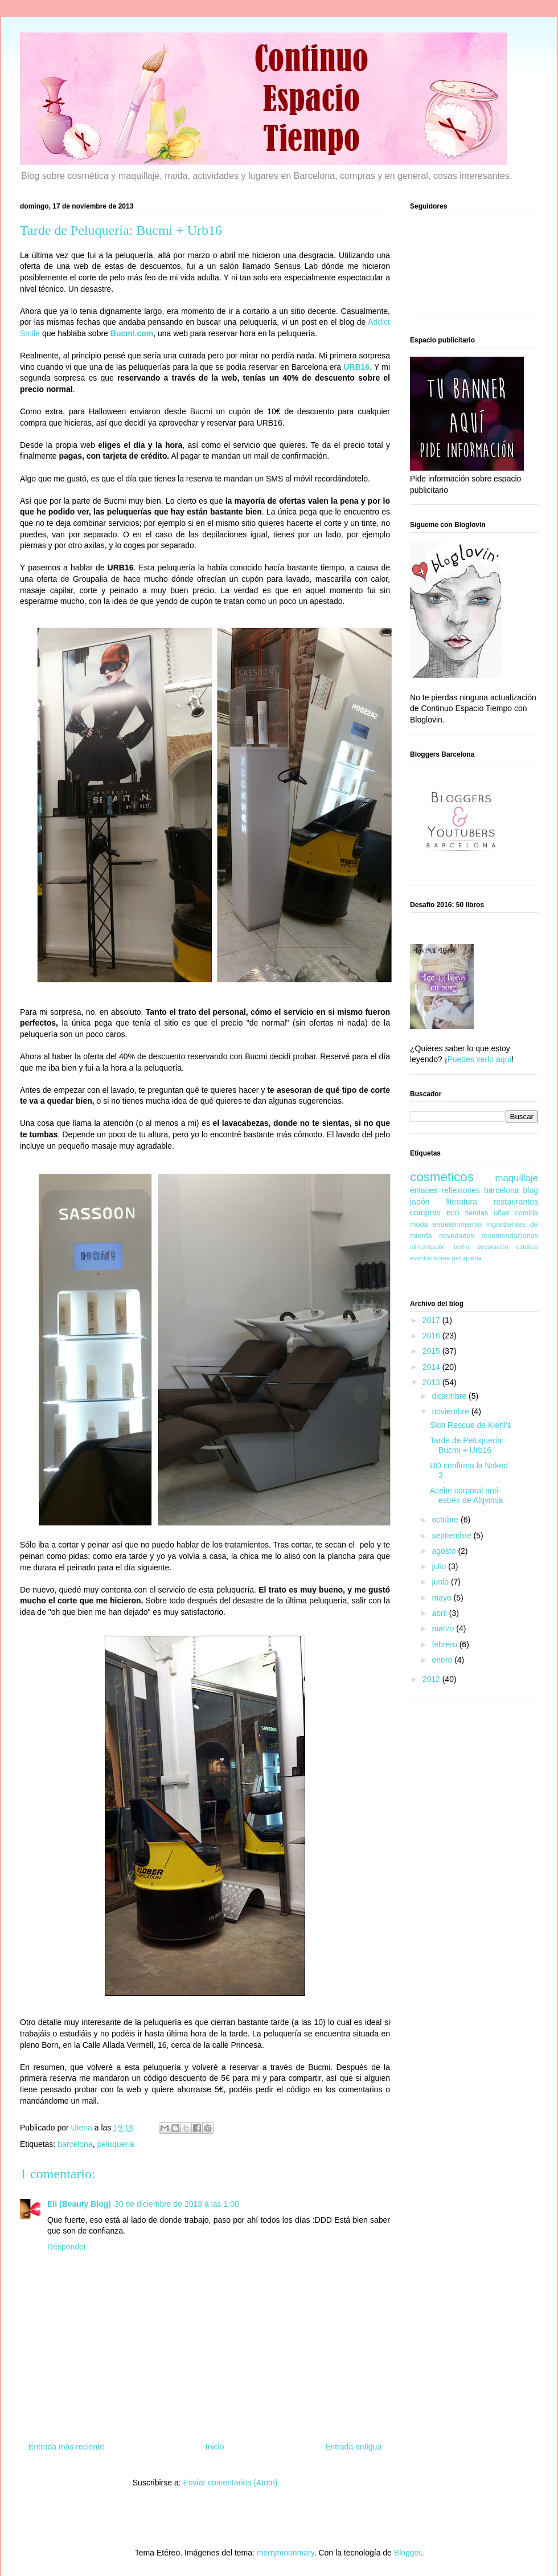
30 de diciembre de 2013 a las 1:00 (176, 2203)
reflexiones (460, 1190)
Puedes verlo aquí (479, 1059)
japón (419, 1201)
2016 (432, 1335)
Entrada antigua (353, 2446)
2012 (432, 1679)
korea (442, 1258)
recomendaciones (510, 1236)
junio (441, 1581)
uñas (501, 1213)
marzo (444, 1628)
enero (443, 1659)
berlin (461, 1246)
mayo (442, 1597)
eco (452, 1212)
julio (440, 1566)
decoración (492, 1246)
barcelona (75, 2144)
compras (425, 1212)
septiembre (452, 1535)
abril (440, 1613)
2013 (432, 1382)
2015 (432, 1351)
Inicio (215, 2446)
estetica (527, 1246)
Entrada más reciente (66, 2446)
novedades (456, 1236)
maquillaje (516, 1178)
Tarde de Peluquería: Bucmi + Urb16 (467, 1445)
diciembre (450, 1396)
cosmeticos (442, 1177)
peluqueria (115, 2144)
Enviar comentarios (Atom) (230, 2482)
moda (419, 1224)
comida (526, 1213)
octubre (446, 1519)
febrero (445, 1644)
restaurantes (516, 1201)
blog (530, 1190)
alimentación (428, 1246)
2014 (432, 1366)
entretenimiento (457, 1224)
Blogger (407, 2552)
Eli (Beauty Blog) (79, 2203)
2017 (432, 1320)
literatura (461, 1201)
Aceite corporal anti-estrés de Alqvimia (466, 1495)
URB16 (356, 367)
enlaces (423, 1190)
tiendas (477, 1213)
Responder (67, 2246)
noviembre (451, 1411)
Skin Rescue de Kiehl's (470, 1425)
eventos (421, 1258)
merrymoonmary (285, 2552)
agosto (445, 1551)
